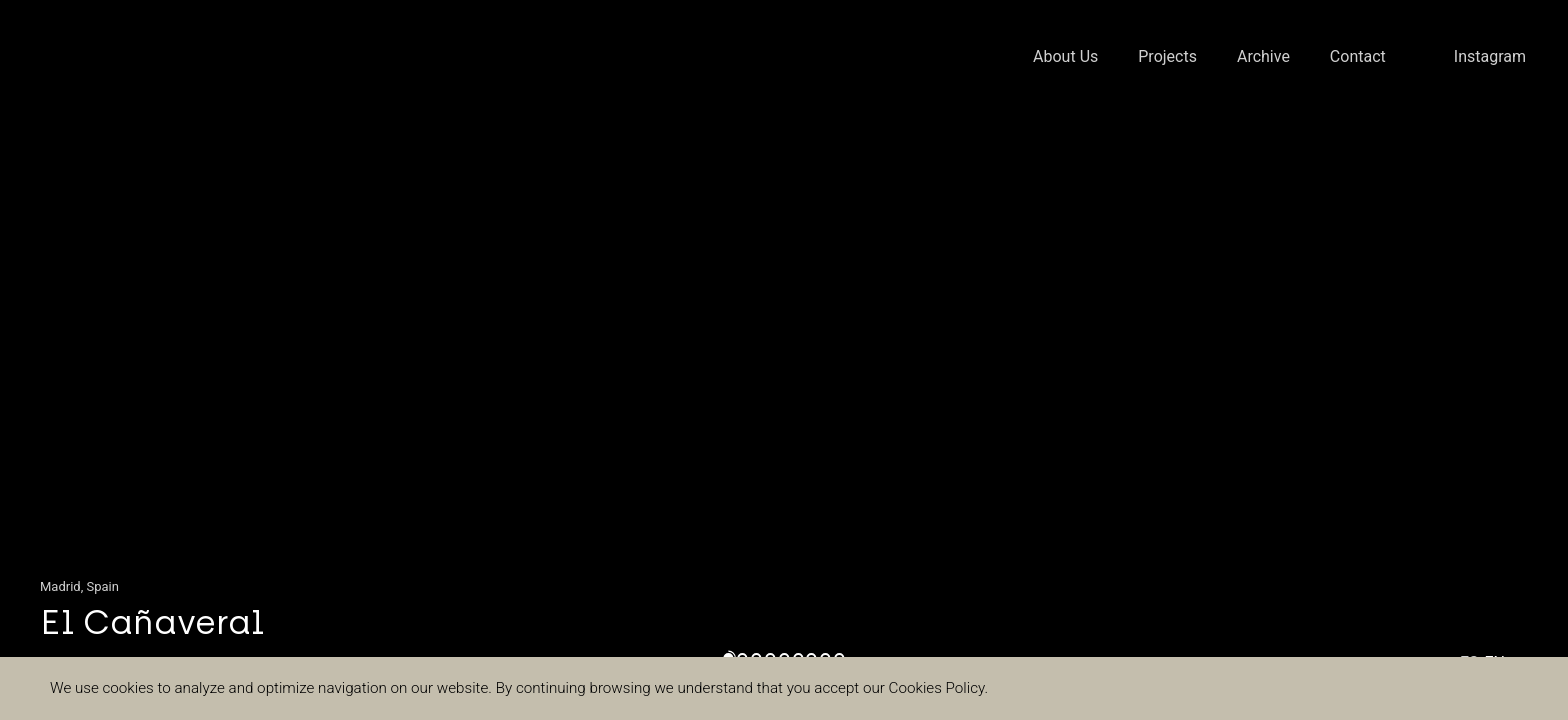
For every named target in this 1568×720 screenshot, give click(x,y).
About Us (1065, 56)
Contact (1358, 56)
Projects (1167, 56)
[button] (78, 360)
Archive (1263, 56)
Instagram (1490, 56)
